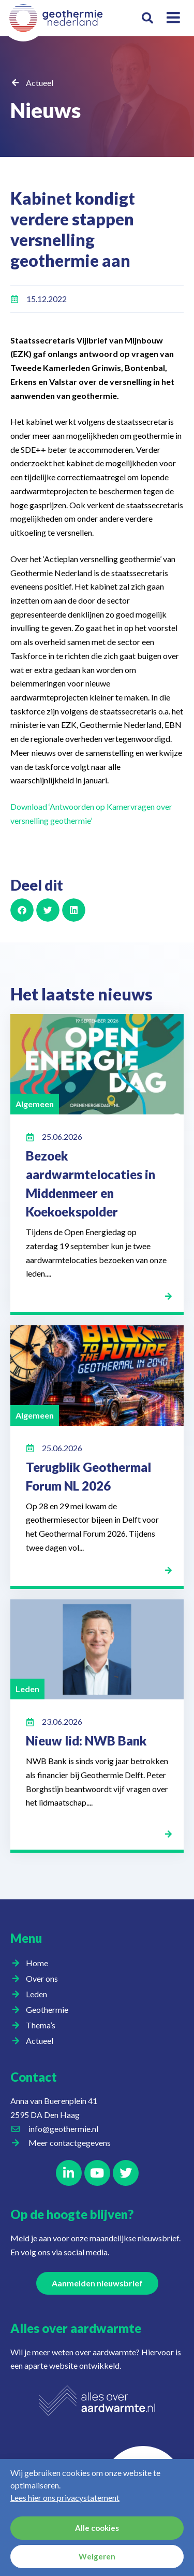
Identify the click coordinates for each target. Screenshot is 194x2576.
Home (37, 1963)
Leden (39, 1994)
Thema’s (43, 2025)
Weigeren (97, 2556)
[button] (147, 18)
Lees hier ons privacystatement (65, 2497)
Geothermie (49, 2010)
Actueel (39, 83)
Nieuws (45, 110)
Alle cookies (97, 2528)
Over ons (44, 1978)
